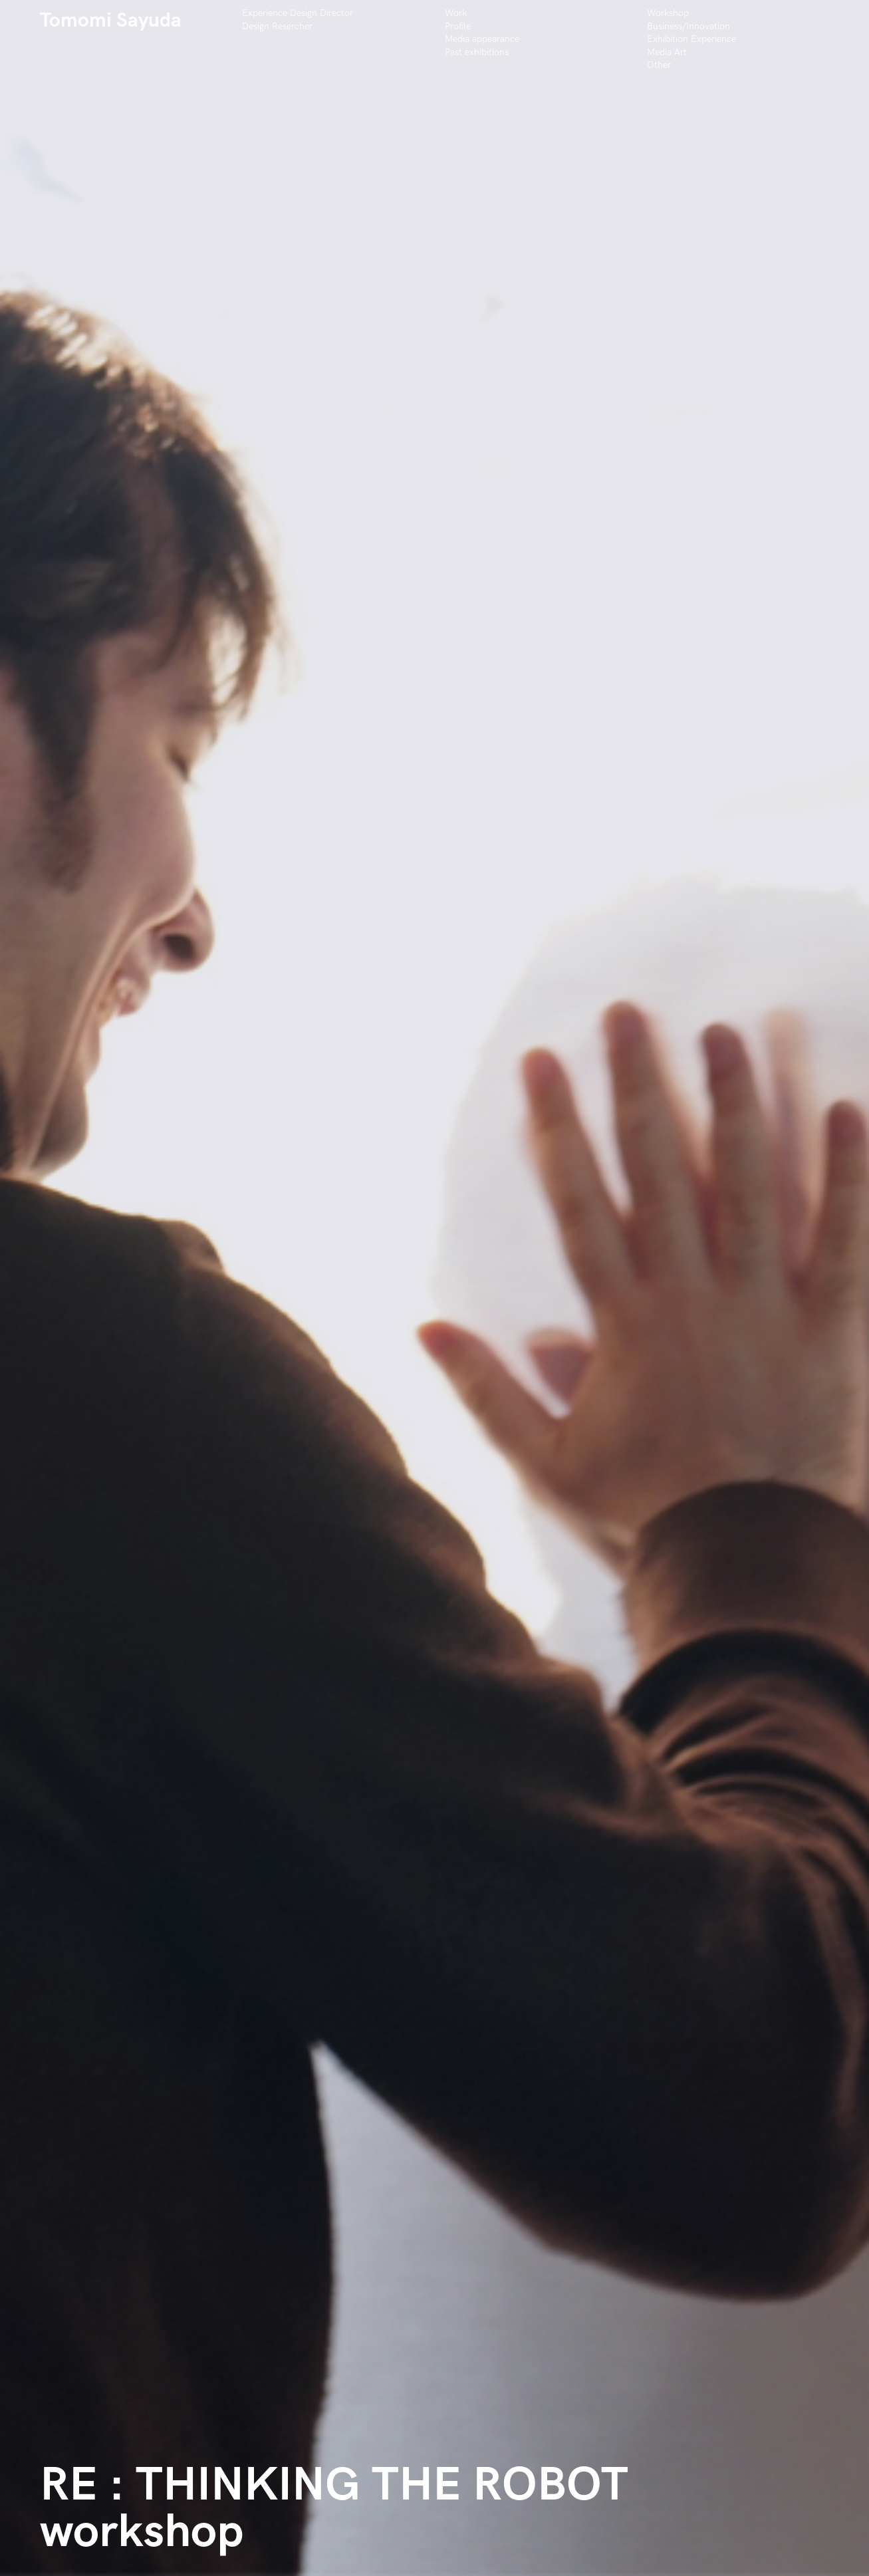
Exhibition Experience (691, 39)
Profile (458, 26)
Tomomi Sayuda (111, 21)
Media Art (667, 52)
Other (659, 64)
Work (456, 13)
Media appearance (482, 39)
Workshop (668, 13)
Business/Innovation (688, 26)
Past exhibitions (477, 52)
